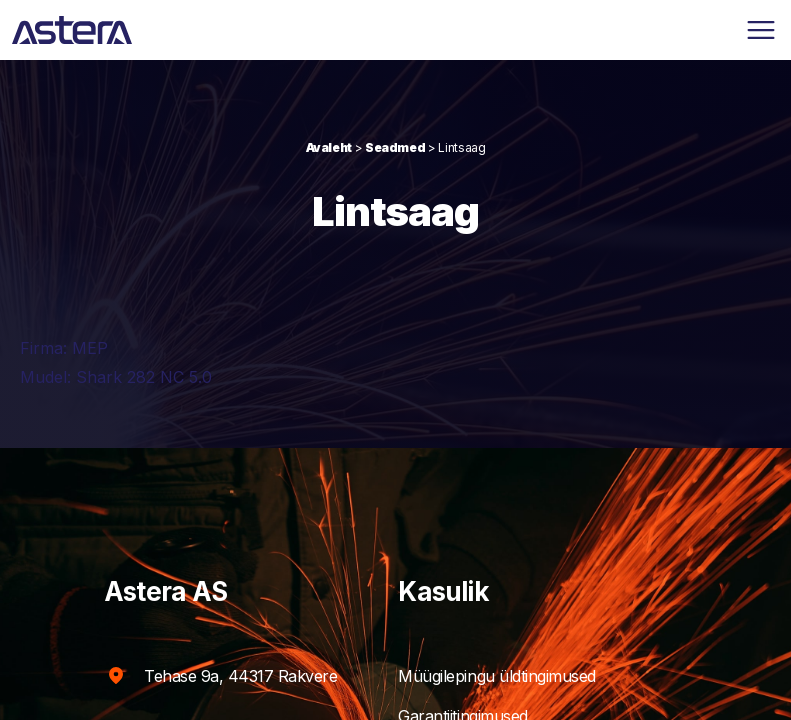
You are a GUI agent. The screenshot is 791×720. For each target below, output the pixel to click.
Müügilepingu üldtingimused (516, 676)
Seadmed (395, 147)
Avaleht (329, 147)
